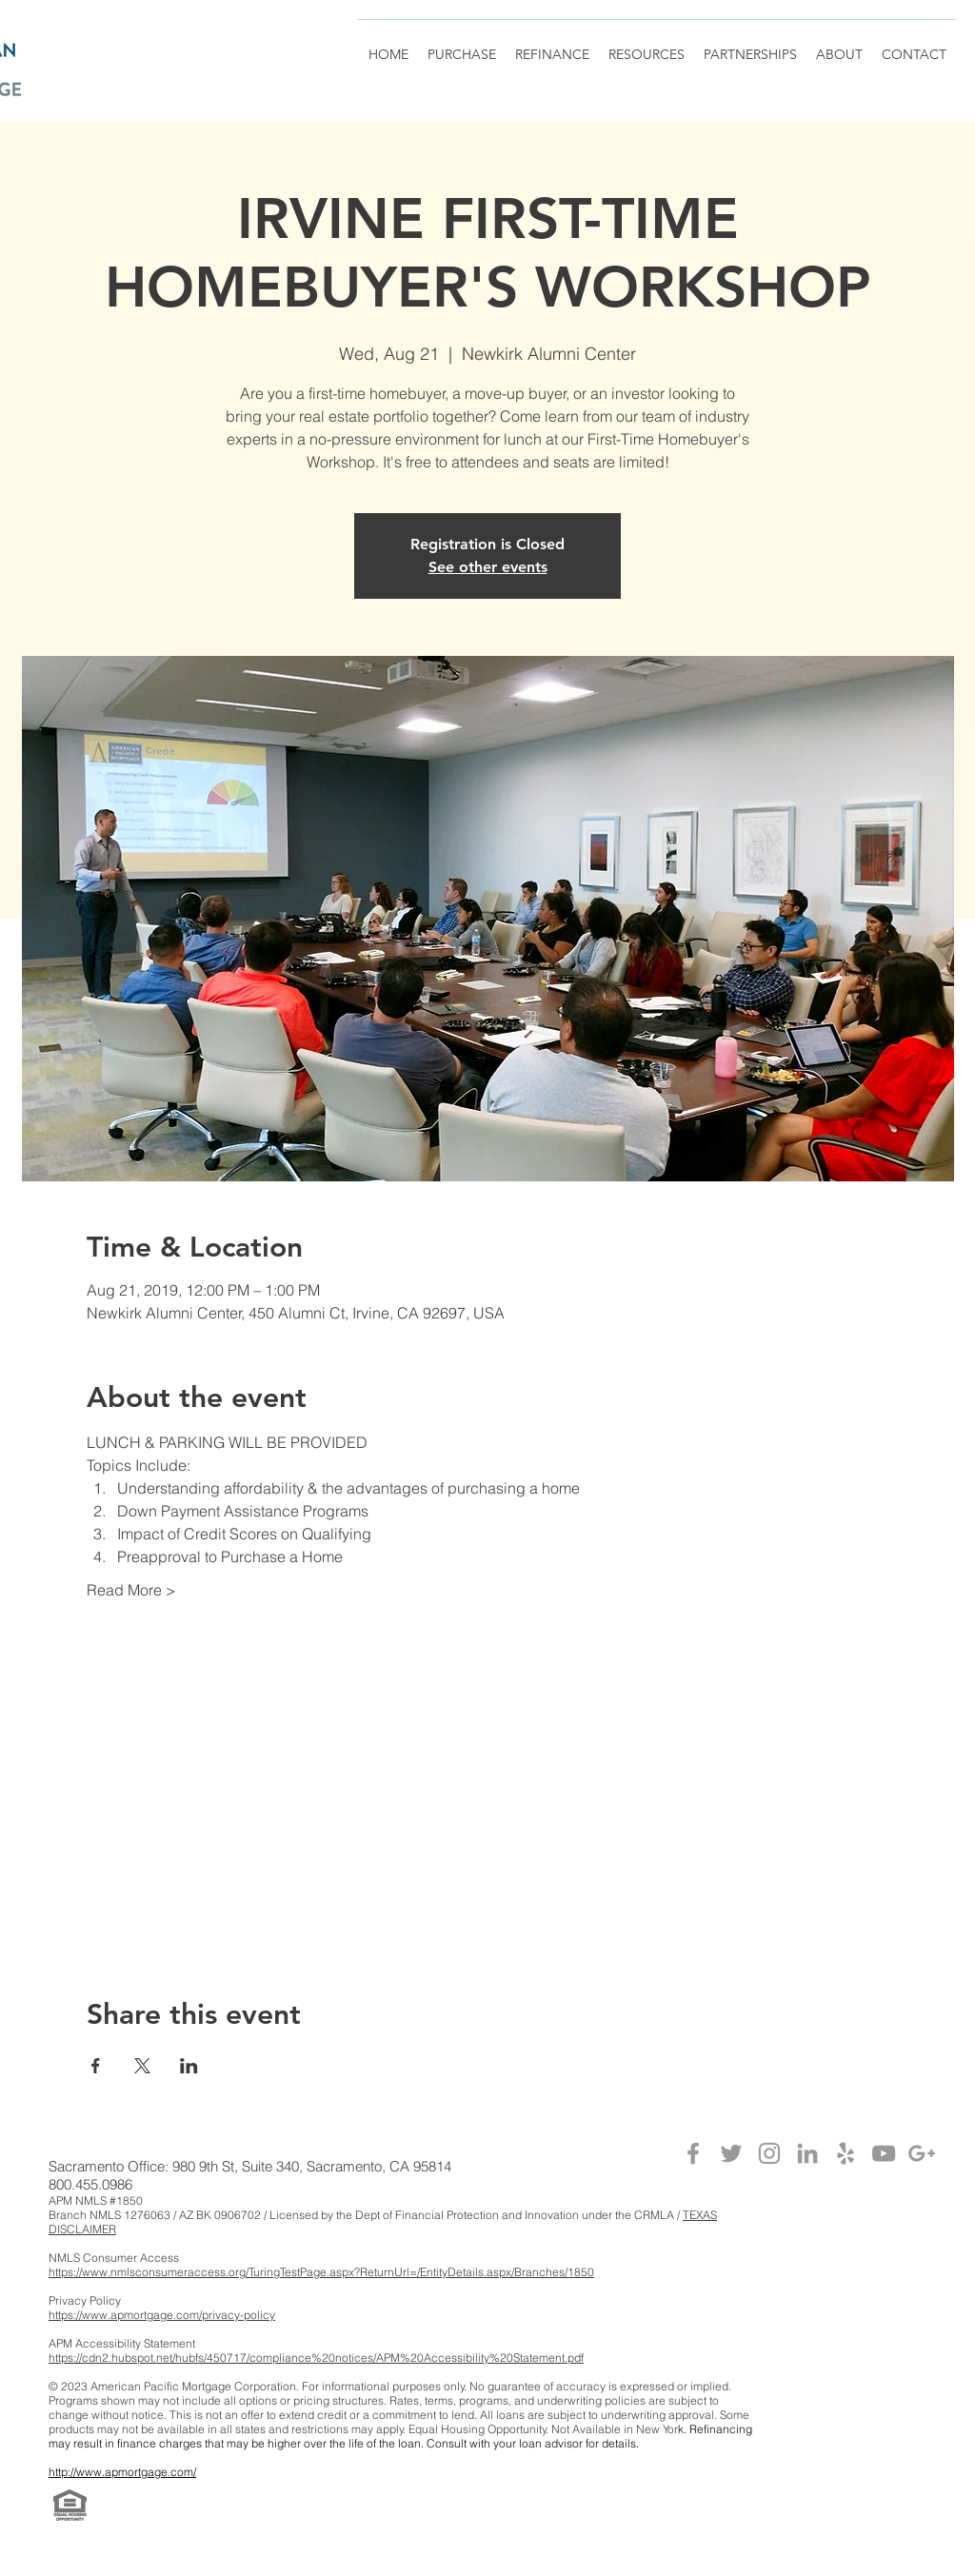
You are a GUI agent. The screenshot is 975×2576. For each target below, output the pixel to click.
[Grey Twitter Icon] (731, 2153)
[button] (750, 46)
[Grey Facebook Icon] (693, 2153)
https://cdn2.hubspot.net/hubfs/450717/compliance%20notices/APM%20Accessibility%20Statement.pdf (316, 2357)
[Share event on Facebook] (96, 2065)
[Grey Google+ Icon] (921, 2153)
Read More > (131, 1589)
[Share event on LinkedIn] (189, 2065)
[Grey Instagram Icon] (769, 2153)
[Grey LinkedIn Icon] (807, 2153)
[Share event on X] (142, 2065)
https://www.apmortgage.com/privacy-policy (162, 2315)
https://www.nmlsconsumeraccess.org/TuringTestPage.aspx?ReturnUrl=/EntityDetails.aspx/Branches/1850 (321, 2272)
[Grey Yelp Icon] (845, 2153)
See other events (487, 567)
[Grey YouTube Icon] (883, 2153)
